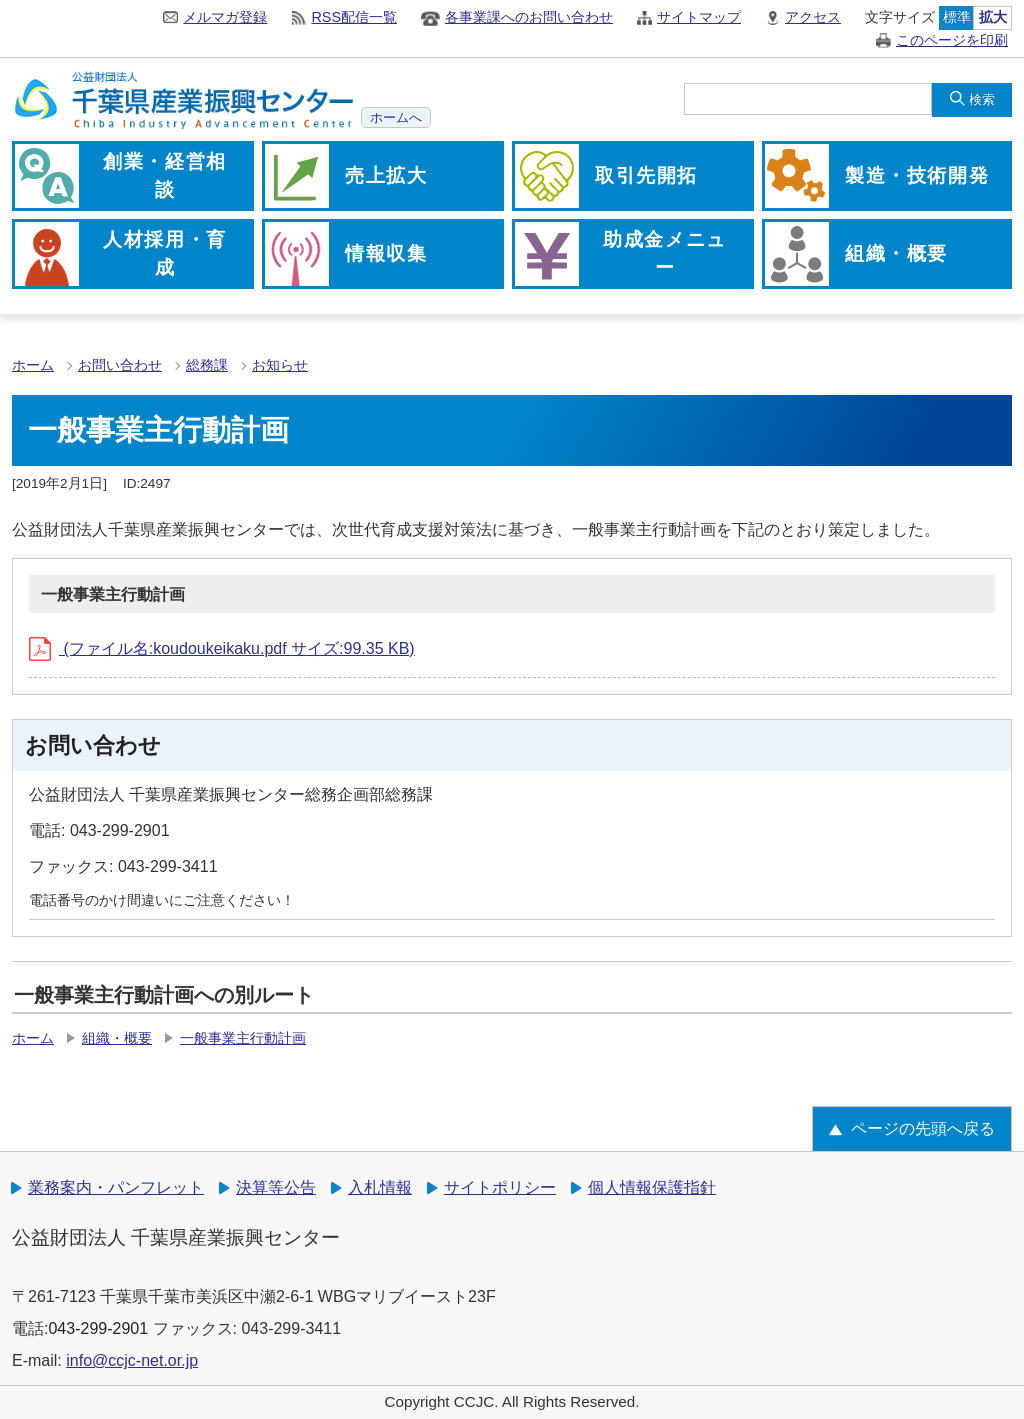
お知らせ (280, 365)
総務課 (207, 365)
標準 (957, 17)
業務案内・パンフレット (116, 1187)
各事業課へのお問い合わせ (529, 17)
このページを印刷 (952, 40)
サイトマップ (699, 17)
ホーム (33, 365)
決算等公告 (276, 1187)
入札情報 (380, 1187)
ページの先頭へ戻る (923, 1128)
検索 (982, 99)
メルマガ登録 (225, 17)
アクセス (813, 17)
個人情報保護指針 (652, 1187)
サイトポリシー (500, 1187)
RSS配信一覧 (354, 17)
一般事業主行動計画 (243, 1038)
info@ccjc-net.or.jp (132, 1360)
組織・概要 (117, 1038)
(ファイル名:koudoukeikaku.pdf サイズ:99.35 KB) (222, 648)
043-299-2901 (98, 1328)
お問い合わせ (120, 365)
